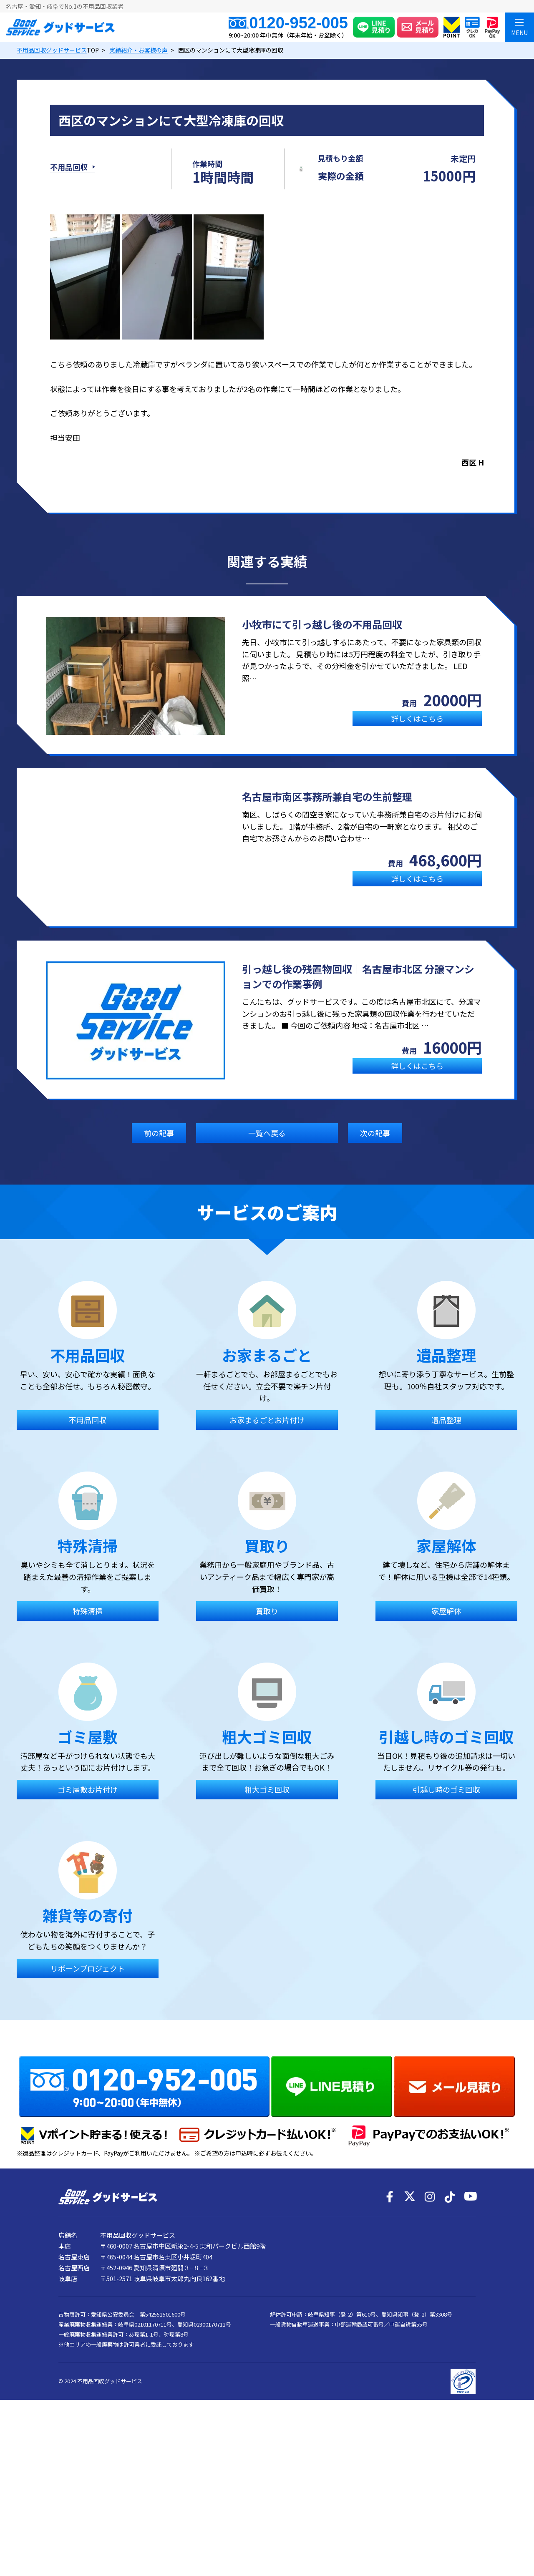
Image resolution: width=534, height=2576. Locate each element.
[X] (410, 2347)
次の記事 (375, 1148)
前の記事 (159, 1148)
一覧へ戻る (267, 1148)
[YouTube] (470, 2347)
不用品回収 (69, 174)
